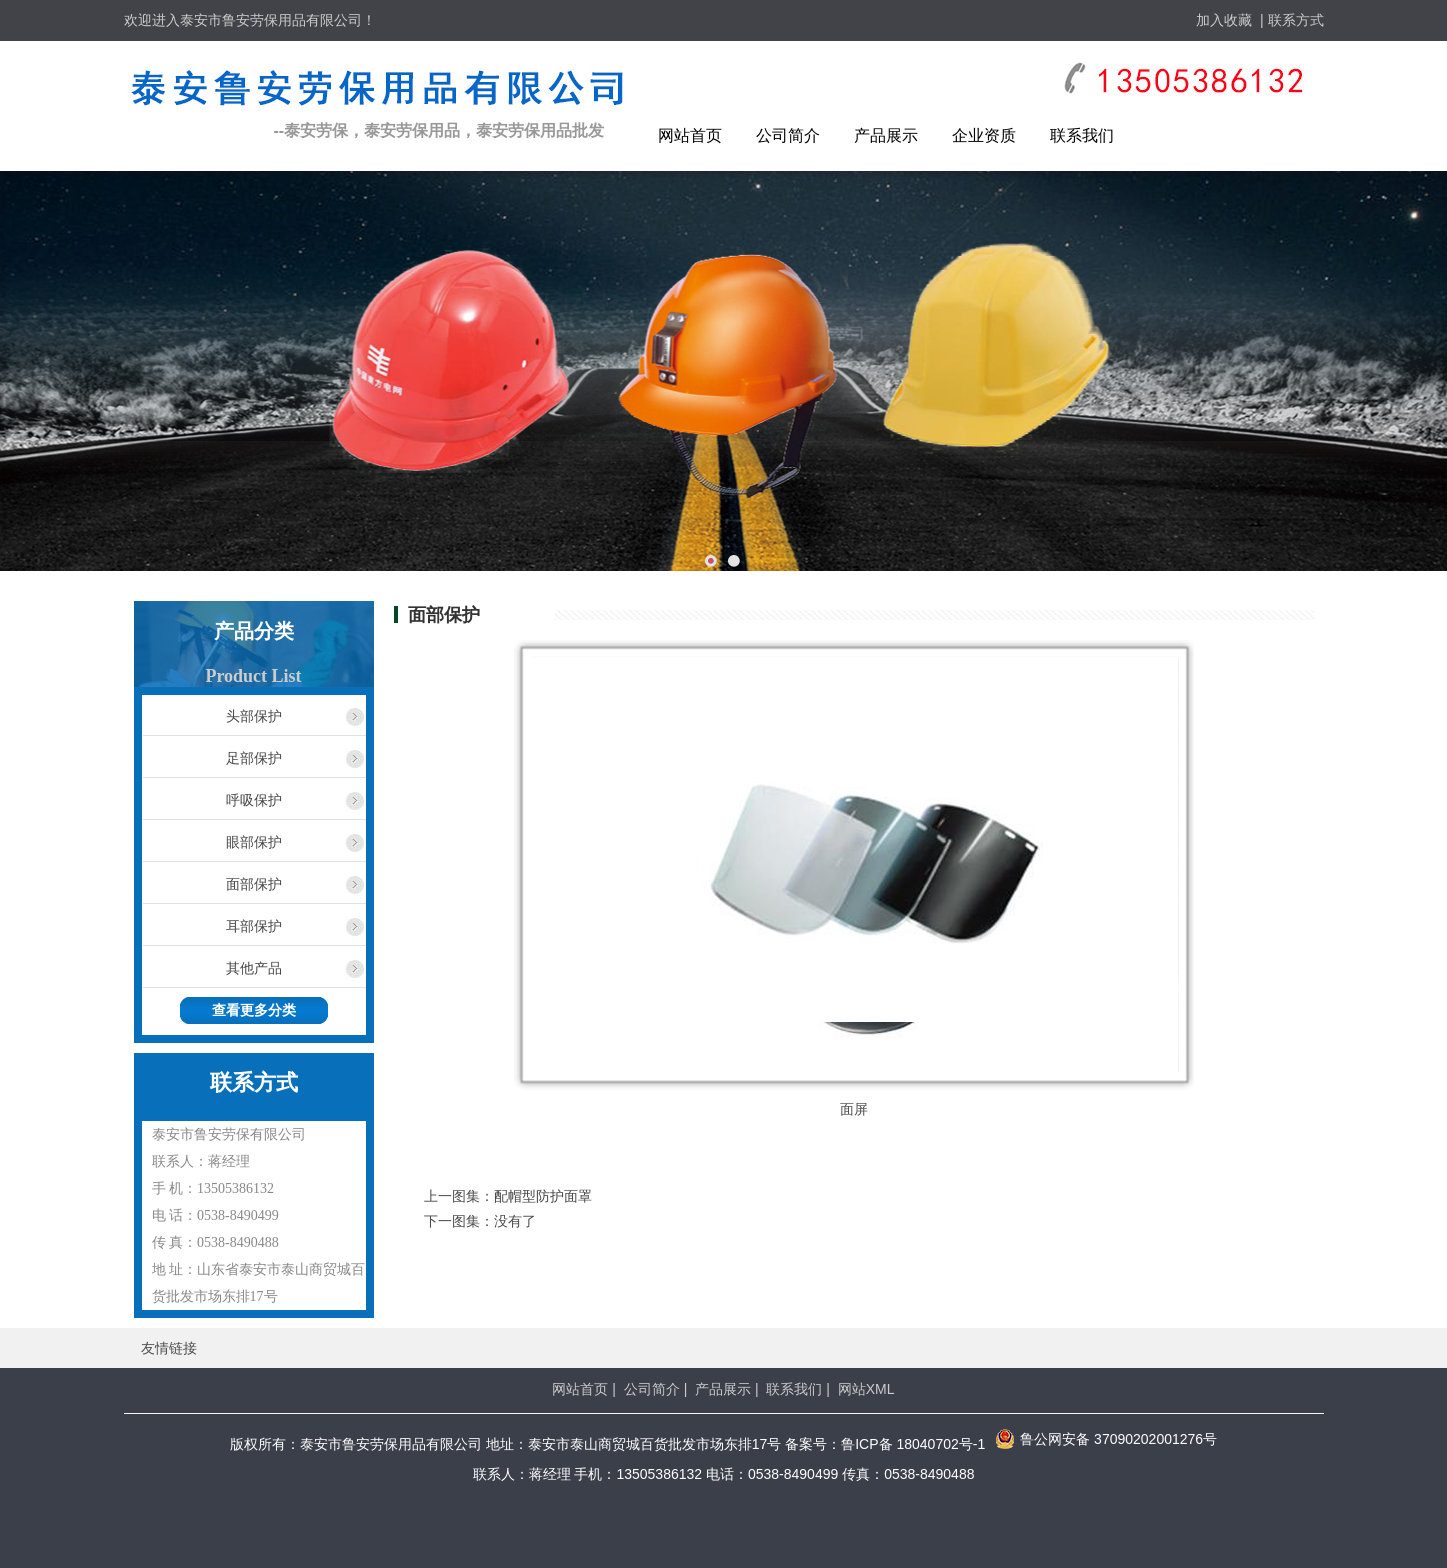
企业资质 (984, 135)
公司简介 (788, 135)
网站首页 (690, 135)
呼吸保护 (254, 800)
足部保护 (254, 758)
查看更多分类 (254, 1010)
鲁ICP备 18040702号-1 (913, 1444)
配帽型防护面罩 (543, 1196)
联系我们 (1082, 135)
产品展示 (886, 135)
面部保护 (254, 884)
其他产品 (254, 968)
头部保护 (254, 716)
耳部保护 (254, 926)
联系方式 (1296, 20)
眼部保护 (254, 842)
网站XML (866, 1389)
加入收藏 (1224, 20)
